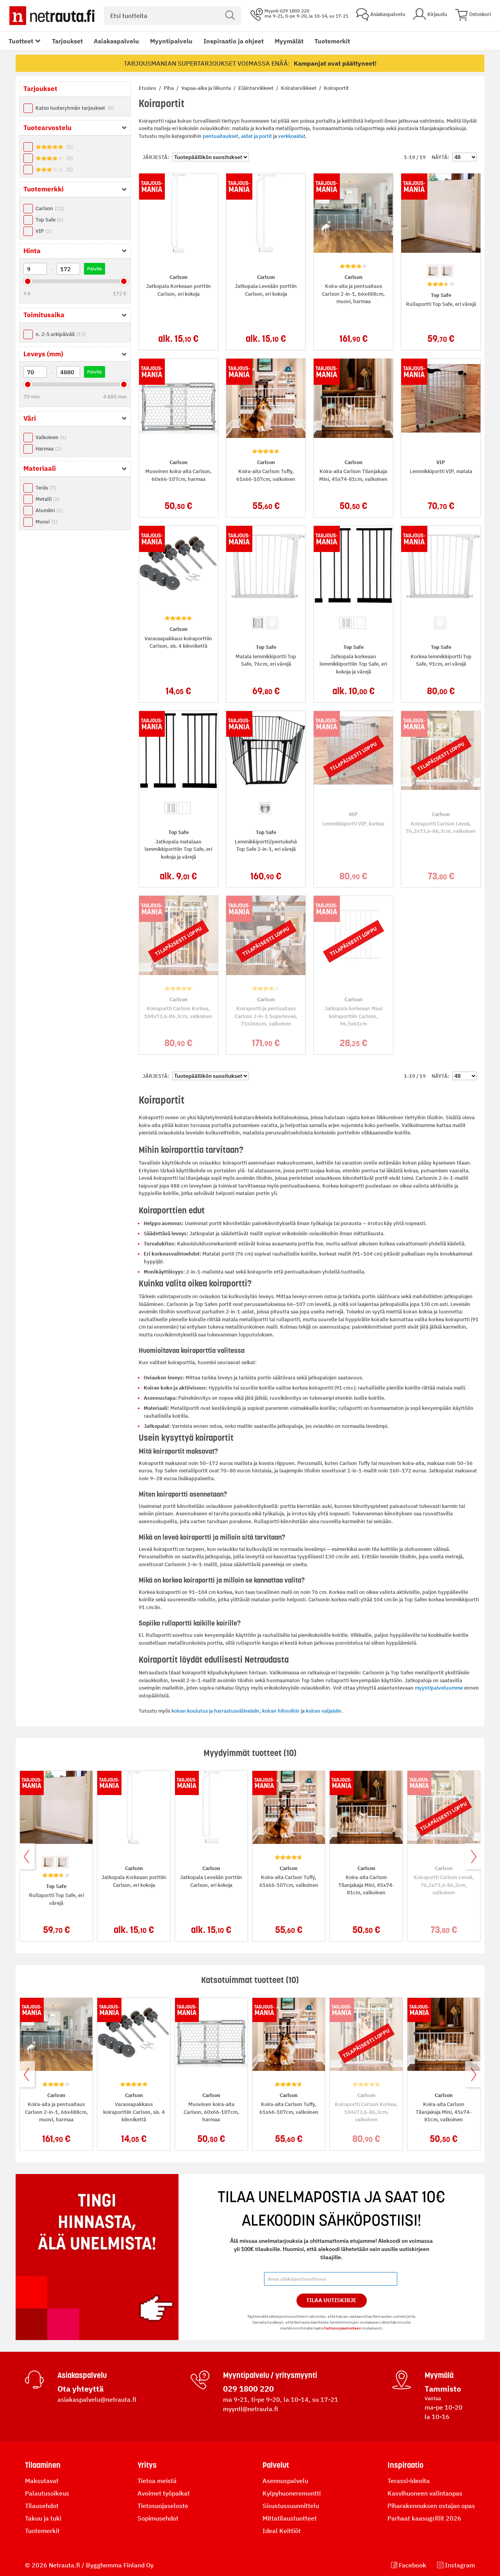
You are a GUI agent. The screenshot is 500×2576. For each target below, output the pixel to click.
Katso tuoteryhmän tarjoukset (75, 108)
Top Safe (49, 219)
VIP (44, 231)
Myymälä (439, 2375)
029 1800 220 (248, 2388)
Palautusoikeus (47, 2493)
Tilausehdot (42, 2506)
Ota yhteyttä (80, 2388)
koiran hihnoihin (281, 1711)
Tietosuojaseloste (163, 2506)
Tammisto (443, 2388)
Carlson (50, 208)
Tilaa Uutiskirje (331, 2300)
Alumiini (49, 510)
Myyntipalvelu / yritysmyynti (270, 2375)
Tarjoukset (67, 41)
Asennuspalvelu (285, 2481)
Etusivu (148, 88)
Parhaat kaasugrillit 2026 (424, 2518)
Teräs (46, 487)
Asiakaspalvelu (116, 41)
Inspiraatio (405, 2465)
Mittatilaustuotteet (289, 2518)
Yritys (147, 2465)
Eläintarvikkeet (256, 88)
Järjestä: (156, 157)
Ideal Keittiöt (281, 2531)
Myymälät (289, 41)
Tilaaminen (43, 2465)
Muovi (46, 521)
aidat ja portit (256, 136)
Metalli (47, 499)
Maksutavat (42, 2481)
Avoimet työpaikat (164, 2493)
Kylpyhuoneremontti (291, 2493)
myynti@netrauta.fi (250, 2409)
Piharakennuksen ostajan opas (431, 2506)
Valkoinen (51, 437)
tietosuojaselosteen (342, 2328)
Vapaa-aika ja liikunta (206, 88)
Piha (169, 88)
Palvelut (275, 2465)
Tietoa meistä (157, 2481)
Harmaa (48, 448)
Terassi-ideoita (409, 2481)
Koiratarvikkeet (299, 88)
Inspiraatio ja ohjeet (234, 41)
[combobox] (172, 15)
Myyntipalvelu (171, 41)
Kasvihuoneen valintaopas (425, 2493)
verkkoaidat (291, 136)
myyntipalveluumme (439, 1688)
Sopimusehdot (158, 2518)
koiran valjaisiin (323, 1711)
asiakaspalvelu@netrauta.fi (96, 2399)
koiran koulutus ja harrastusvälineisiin (215, 1711)
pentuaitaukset (220, 136)
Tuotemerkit (332, 41)
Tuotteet (21, 41)
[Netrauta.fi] (52, 15)
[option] (433, 271)
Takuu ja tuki (43, 2518)
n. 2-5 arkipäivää (61, 334)
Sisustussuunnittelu (290, 2506)
